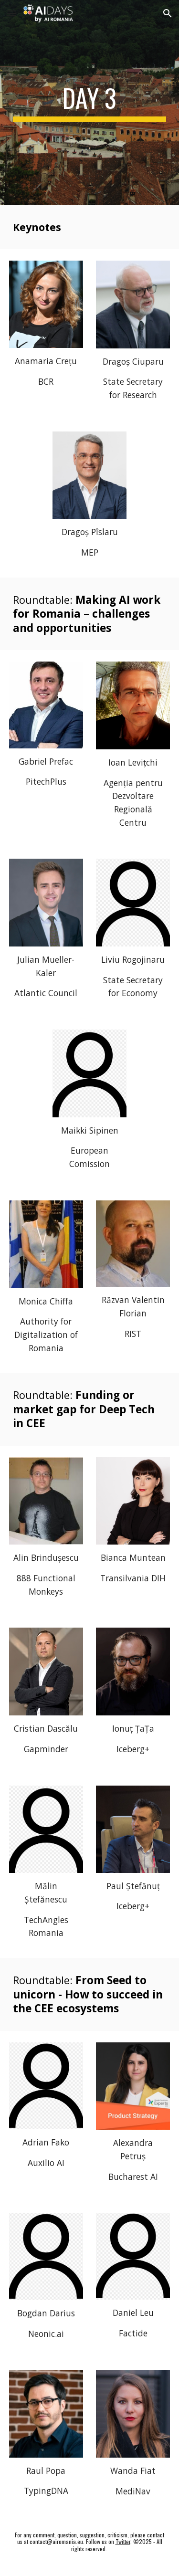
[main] (89, 102)
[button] (11, 13)
